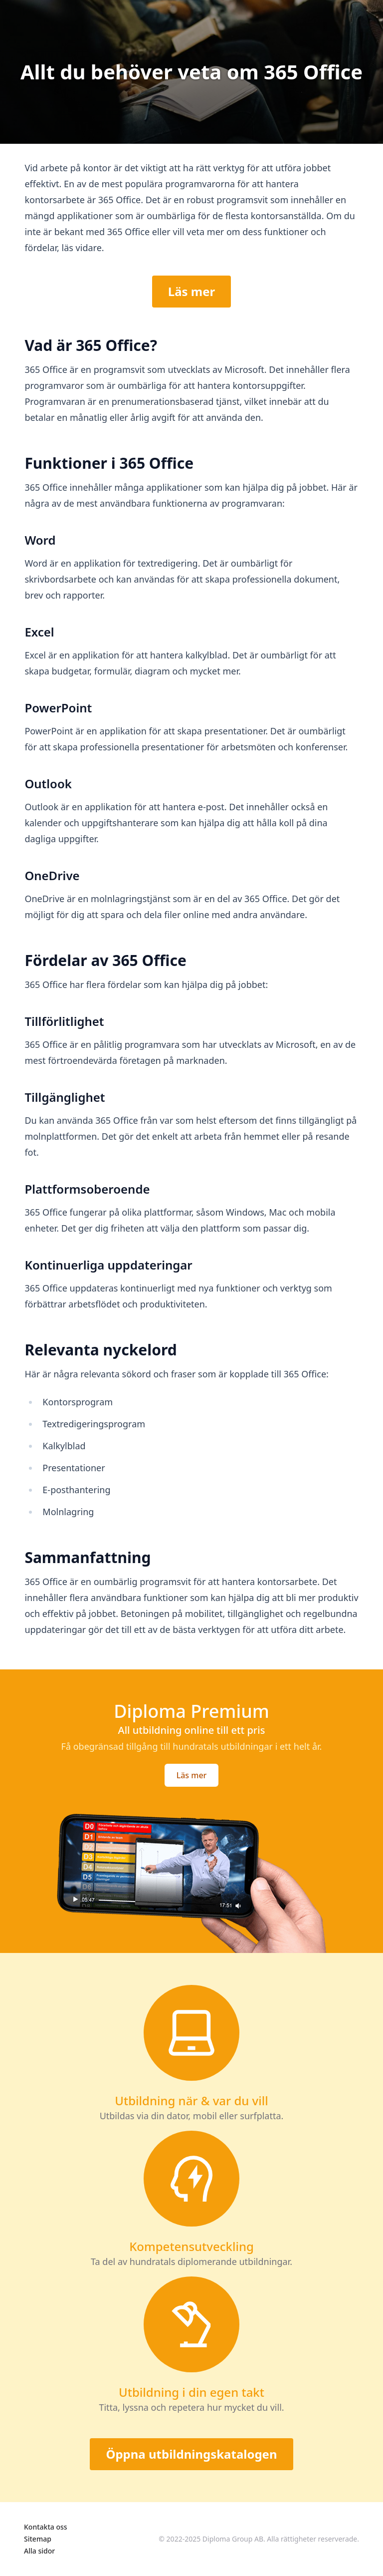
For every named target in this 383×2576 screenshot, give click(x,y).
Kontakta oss (45, 2527)
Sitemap (37, 2539)
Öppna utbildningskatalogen (191, 2454)
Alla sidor (39, 2551)
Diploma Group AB (232, 2539)
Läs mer (191, 291)
